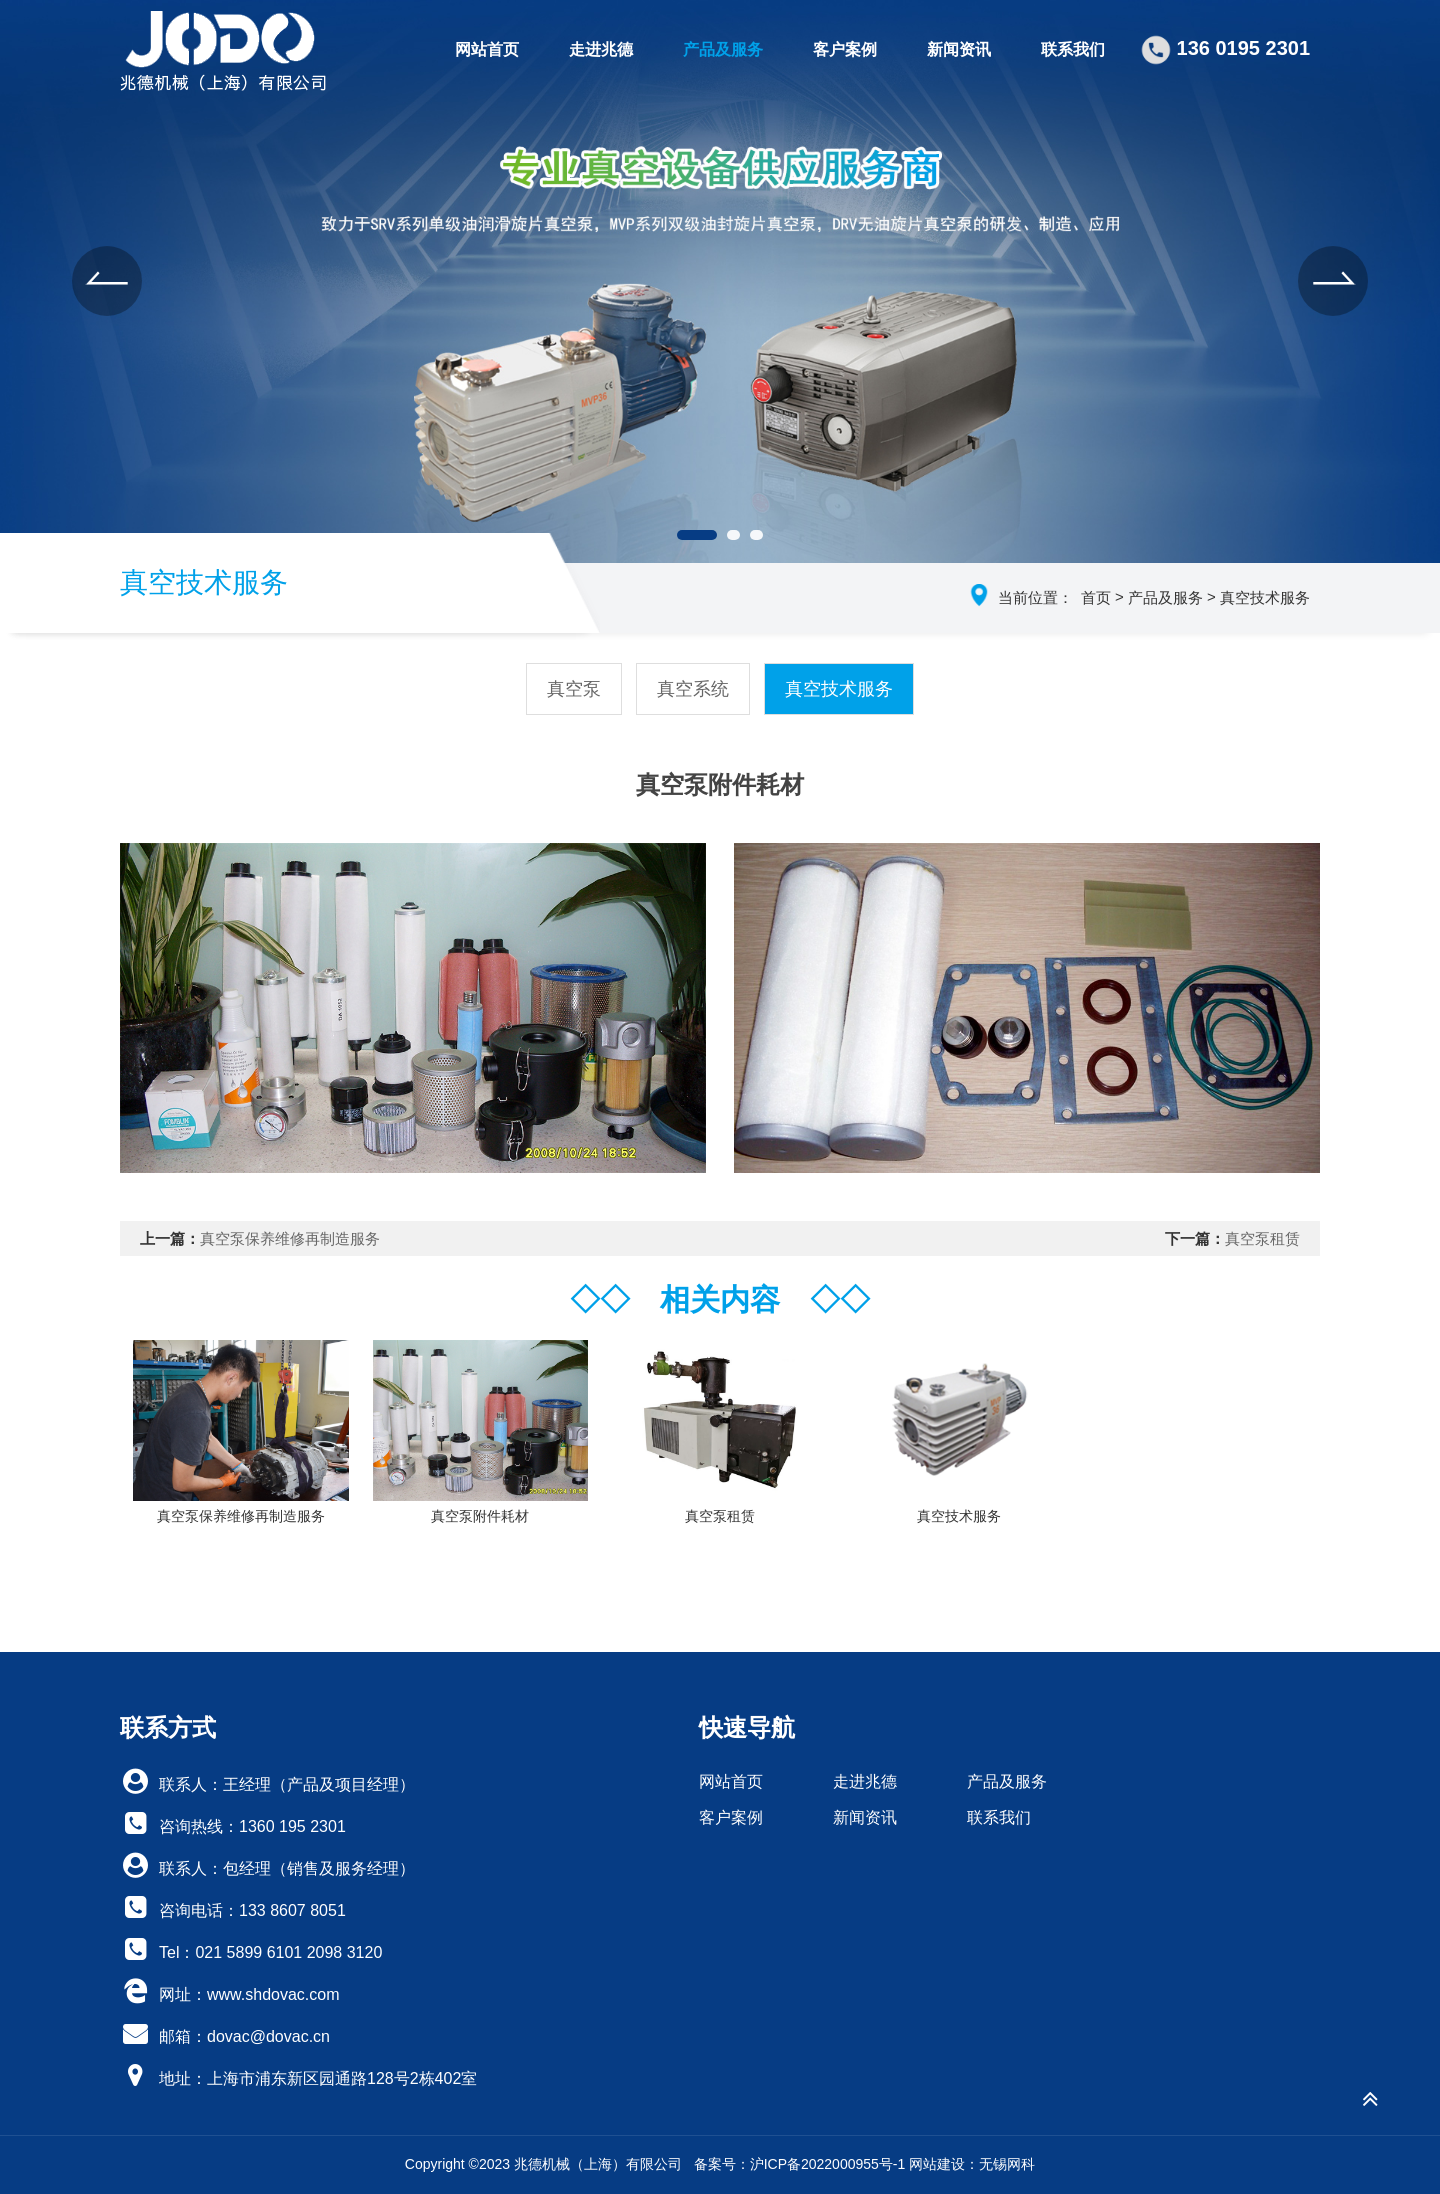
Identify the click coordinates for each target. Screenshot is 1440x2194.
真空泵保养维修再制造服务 (290, 1238)
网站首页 (487, 49)
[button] (107, 281)
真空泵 (574, 689)
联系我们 (1073, 49)
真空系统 (693, 689)
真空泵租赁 (1262, 1238)
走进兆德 (601, 49)
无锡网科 (1007, 2164)
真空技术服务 (1265, 597)
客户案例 (845, 49)
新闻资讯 (959, 49)
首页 (1096, 597)
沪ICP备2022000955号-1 (828, 2164)
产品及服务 (723, 49)
